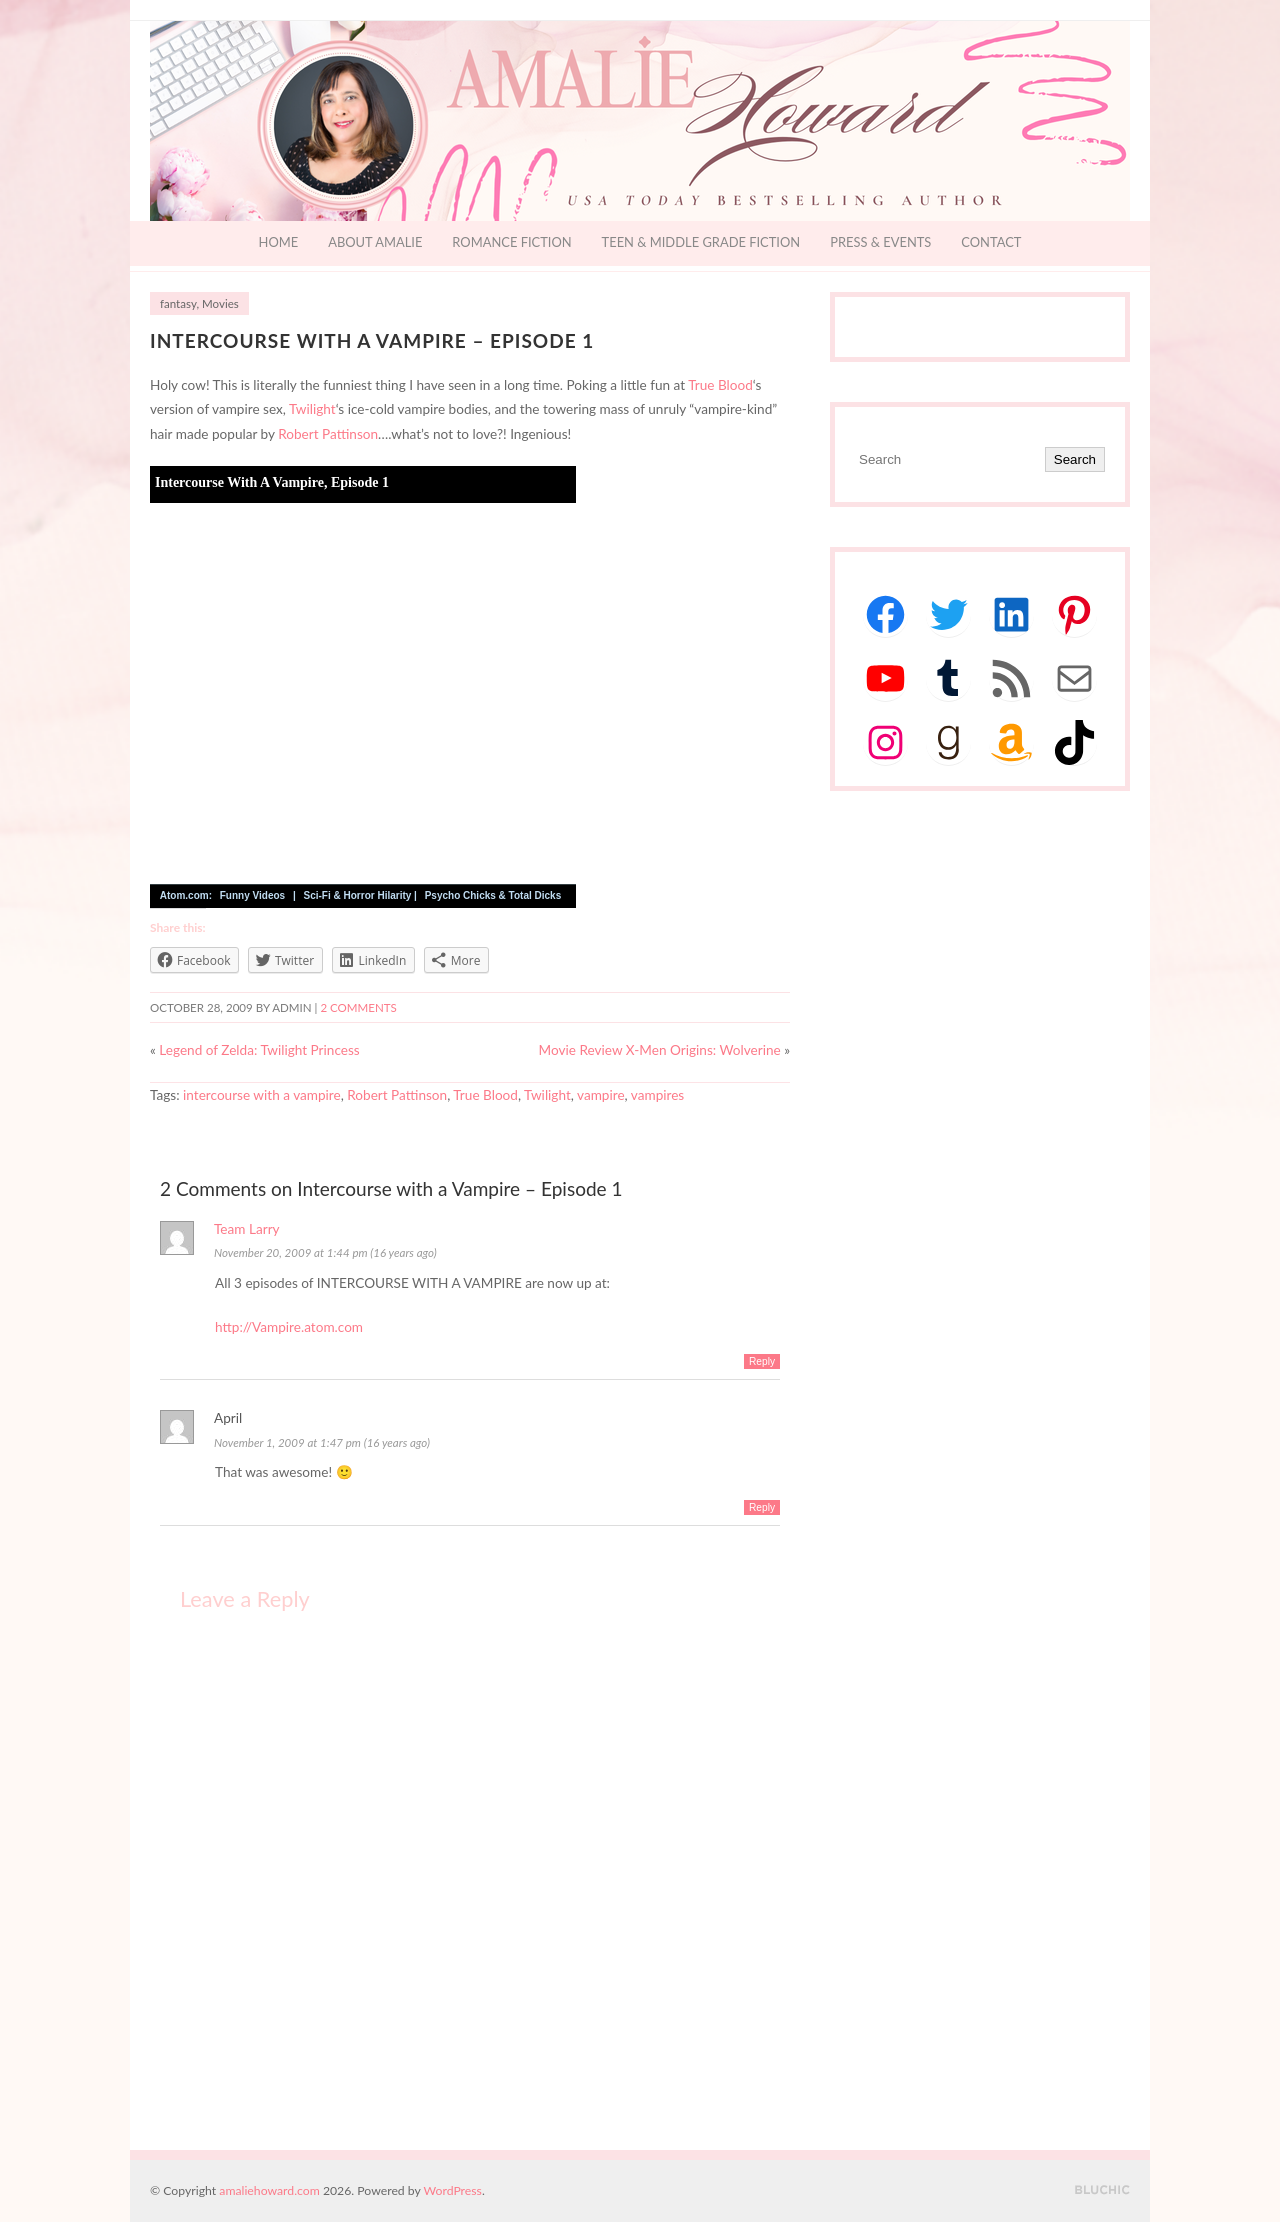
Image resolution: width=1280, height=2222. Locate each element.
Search (1075, 459)
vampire (601, 1095)
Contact (991, 242)
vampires (657, 1095)
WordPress (453, 2190)
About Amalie (375, 242)
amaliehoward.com (269, 2190)
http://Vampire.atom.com (289, 1327)
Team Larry (247, 1229)
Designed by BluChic (1102, 2190)
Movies (220, 303)
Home (279, 242)
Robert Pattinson (328, 434)
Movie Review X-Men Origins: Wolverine (660, 1050)
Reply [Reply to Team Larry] (762, 1361)
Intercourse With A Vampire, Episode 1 (272, 482)
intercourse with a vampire (262, 1095)
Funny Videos (252, 895)
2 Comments (358, 1007)
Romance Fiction (511, 242)
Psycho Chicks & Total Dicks (493, 895)
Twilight (312, 409)
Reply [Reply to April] (762, 1507)
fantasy (178, 303)
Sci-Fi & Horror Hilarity (358, 895)
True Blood (720, 385)
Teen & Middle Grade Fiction (701, 242)
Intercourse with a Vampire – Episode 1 (372, 340)
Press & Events (880, 242)
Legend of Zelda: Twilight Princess (259, 1050)
